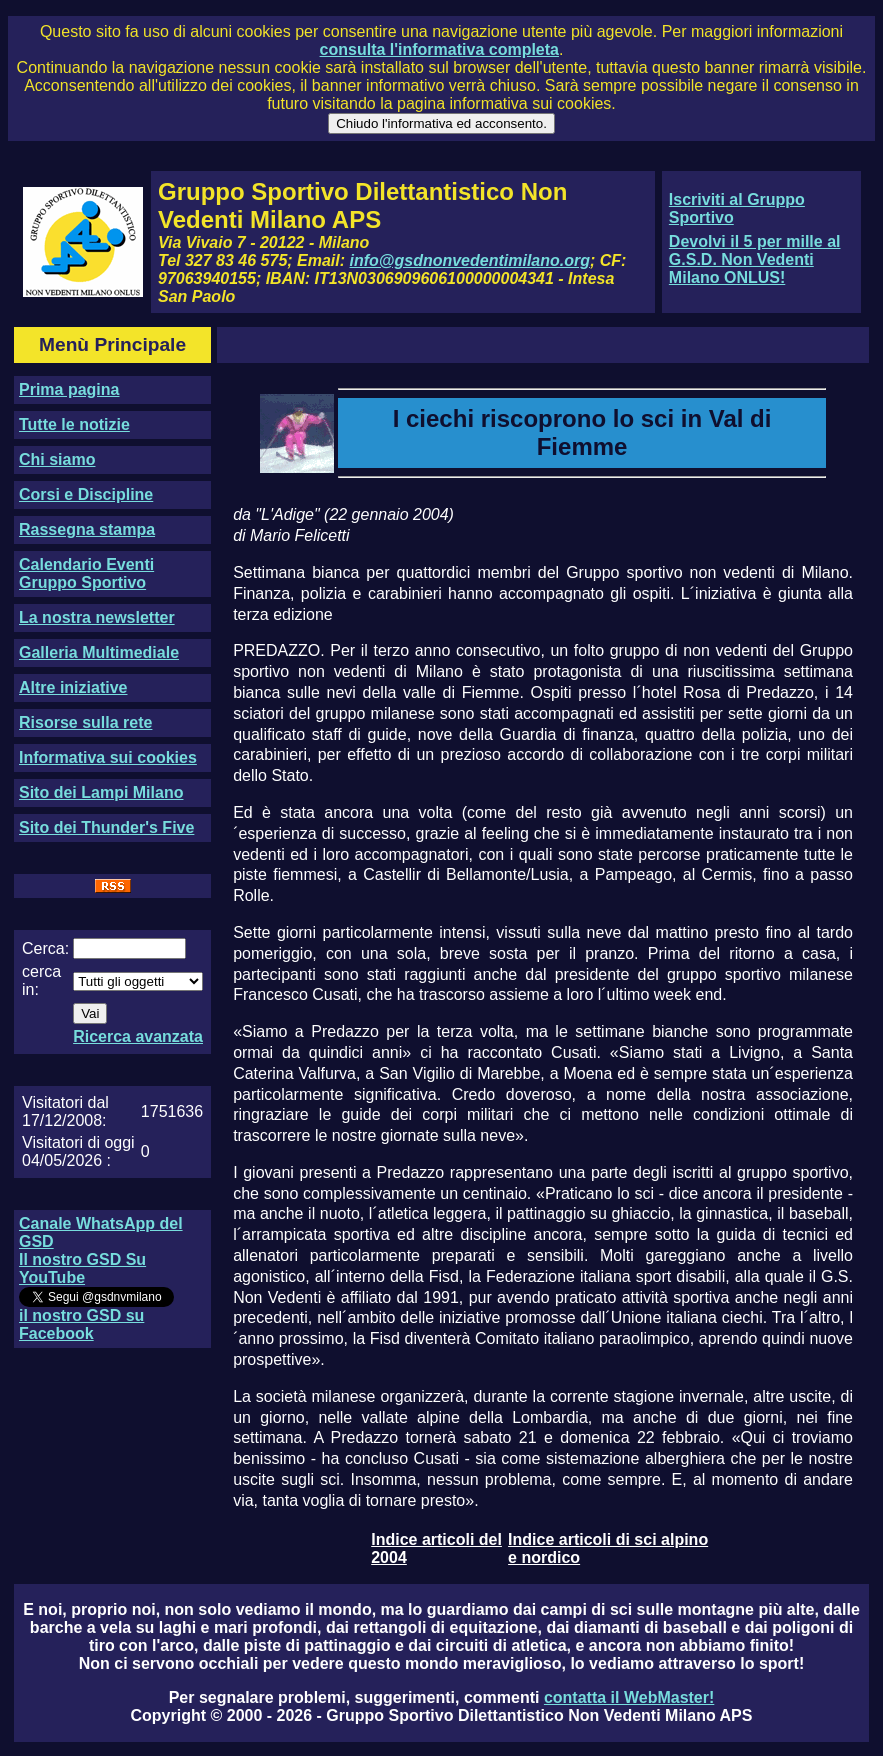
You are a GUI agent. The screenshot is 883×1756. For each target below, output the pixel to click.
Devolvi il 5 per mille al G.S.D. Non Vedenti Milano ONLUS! (755, 259)
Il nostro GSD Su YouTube (82, 1268)
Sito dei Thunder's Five (106, 827)
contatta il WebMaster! (629, 1697)
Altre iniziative (73, 687)
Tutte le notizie (74, 424)
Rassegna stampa (87, 529)
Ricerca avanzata (138, 1036)
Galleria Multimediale (99, 652)
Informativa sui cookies (108, 757)
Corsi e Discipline (86, 494)
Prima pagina (69, 389)
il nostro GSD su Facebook (81, 1324)
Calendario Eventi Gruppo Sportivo (86, 573)
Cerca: (45, 948)
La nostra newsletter (97, 617)
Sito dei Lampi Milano (101, 792)
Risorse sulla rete (85, 722)
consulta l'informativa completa (439, 49)
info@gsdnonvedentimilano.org (470, 260)
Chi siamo (57, 459)
